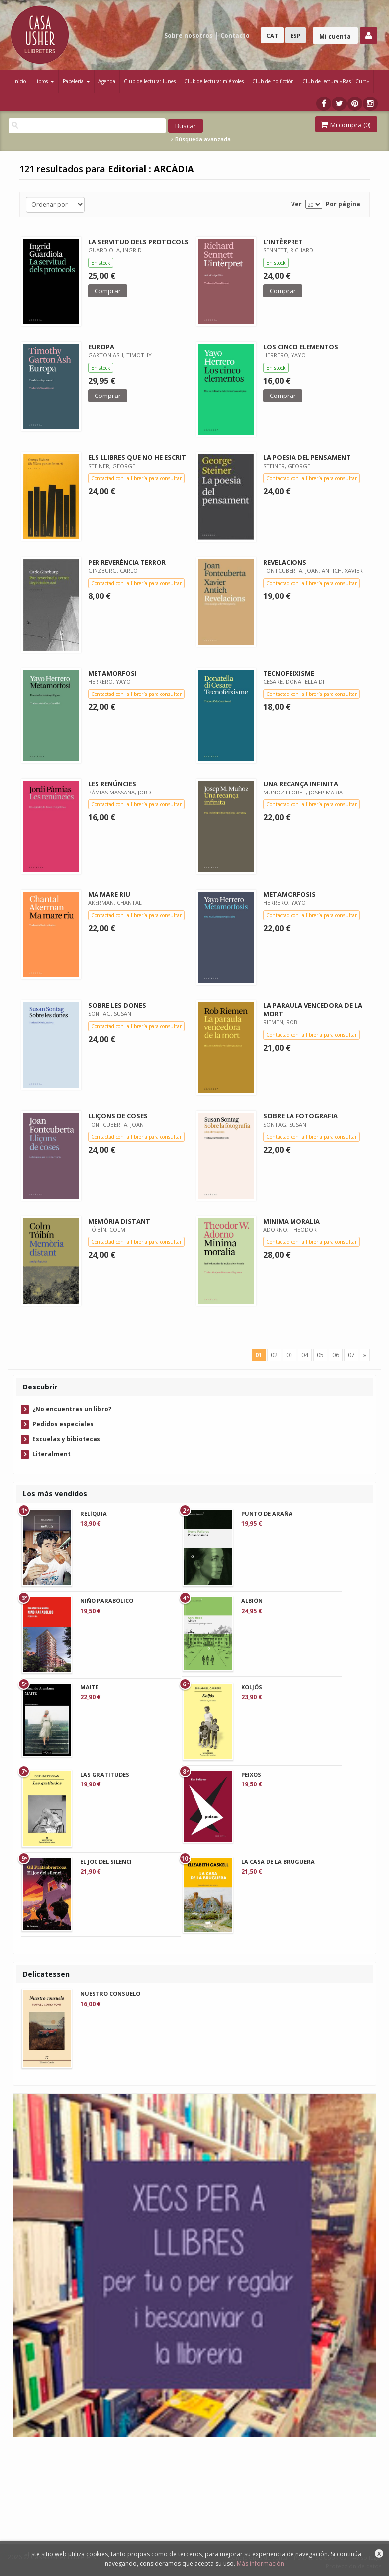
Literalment (51, 1454)
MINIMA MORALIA (291, 1221)
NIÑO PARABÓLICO (106, 1600)
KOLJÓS (251, 1687)
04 (304, 1355)
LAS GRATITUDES (104, 1774)
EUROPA (101, 346)
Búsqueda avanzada (201, 139)
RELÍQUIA (93, 1513)
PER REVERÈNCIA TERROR (127, 562)
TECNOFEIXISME (288, 673)
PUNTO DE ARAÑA (266, 1513)
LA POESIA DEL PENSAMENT (307, 457)
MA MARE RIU (109, 894)
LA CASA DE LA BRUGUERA (278, 1861)
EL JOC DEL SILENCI (106, 1861)
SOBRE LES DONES (117, 1005)
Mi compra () (345, 124)
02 (274, 1355)
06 (335, 1355)
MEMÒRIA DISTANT (119, 1221)
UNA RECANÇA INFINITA (300, 783)
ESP (295, 35)
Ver (296, 204)
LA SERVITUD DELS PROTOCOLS (138, 241)
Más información (260, 2563)
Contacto (235, 35)
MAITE (89, 1687)
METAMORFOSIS (289, 894)
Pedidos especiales (63, 1424)
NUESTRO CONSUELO (110, 1993)
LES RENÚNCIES (112, 783)
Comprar (108, 290)
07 (351, 1355)
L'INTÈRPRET (283, 241)
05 (320, 1355)
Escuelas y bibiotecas (66, 1439)
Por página (343, 204)
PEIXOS (251, 1774)
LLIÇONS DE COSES (118, 1115)
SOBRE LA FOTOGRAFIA (300, 1115)
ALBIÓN (252, 1600)
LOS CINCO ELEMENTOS (300, 346)
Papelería (76, 81)
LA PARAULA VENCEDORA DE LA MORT (312, 1009)
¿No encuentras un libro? (71, 1409)
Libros (44, 81)
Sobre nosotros (188, 35)
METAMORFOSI (112, 673)
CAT (272, 35)
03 (289, 1355)
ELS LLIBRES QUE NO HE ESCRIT (137, 457)
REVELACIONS (284, 562)
